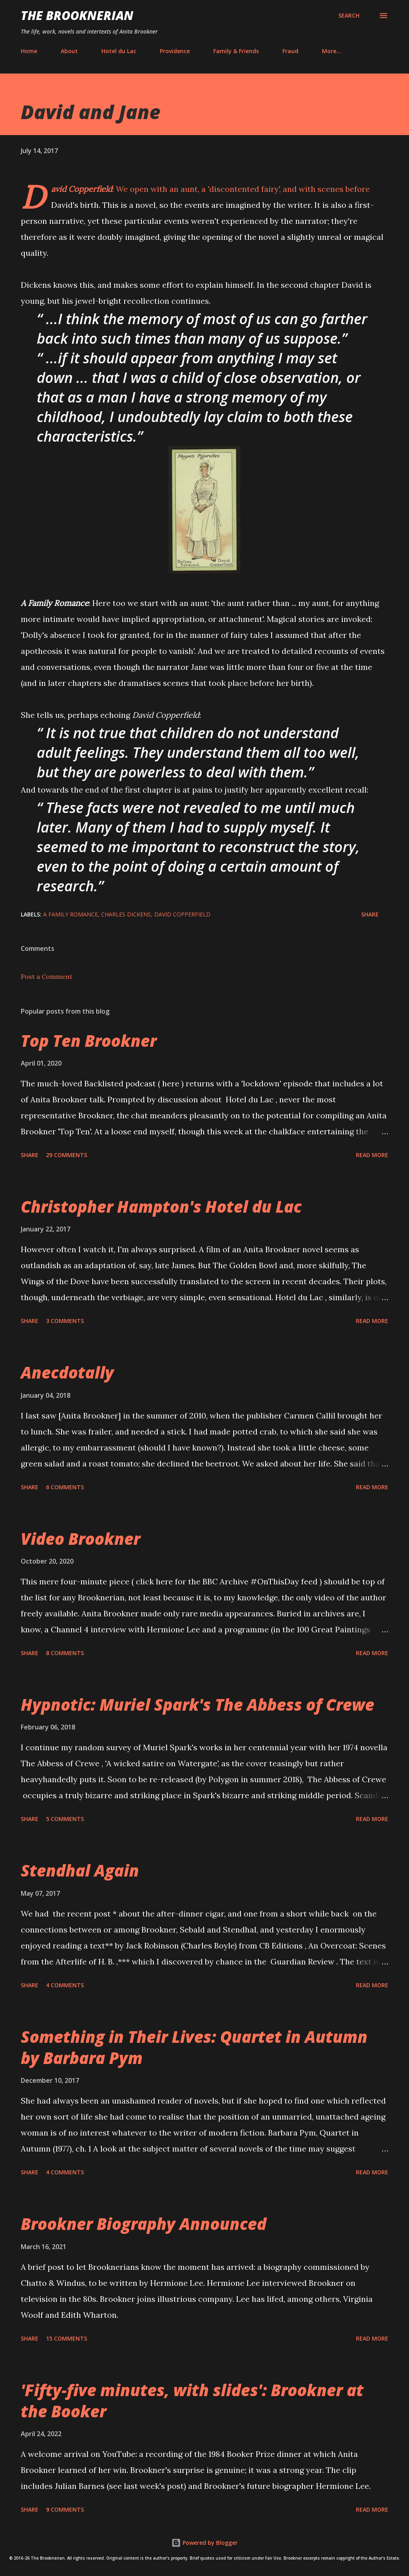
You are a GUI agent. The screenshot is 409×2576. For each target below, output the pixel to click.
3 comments (65, 1321)
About (69, 51)
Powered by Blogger (204, 2542)
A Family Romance (70, 914)
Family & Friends (236, 51)
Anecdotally (67, 1372)
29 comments (66, 1155)
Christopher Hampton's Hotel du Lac (161, 1206)
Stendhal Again (80, 1870)
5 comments (65, 1819)
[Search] (348, 16)
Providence (175, 51)
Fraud (290, 51)
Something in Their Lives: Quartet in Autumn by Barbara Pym (194, 2047)
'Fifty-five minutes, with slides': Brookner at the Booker (192, 2400)
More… (331, 51)
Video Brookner (80, 1539)
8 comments (65, 1653)
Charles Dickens (126, 914)
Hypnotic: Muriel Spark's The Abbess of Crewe (197, 1704)
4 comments (65, 1985)
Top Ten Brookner (89, 1041)
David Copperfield (182, 914)
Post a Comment (46, 976)
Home (29, 51)
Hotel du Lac (118, 51)
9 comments (65, 2509)
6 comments (65, 1487)
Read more (372, 1155)
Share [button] (370, 914)
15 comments (66, 2338)
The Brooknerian (77, 15)
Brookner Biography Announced (143, 2224)
